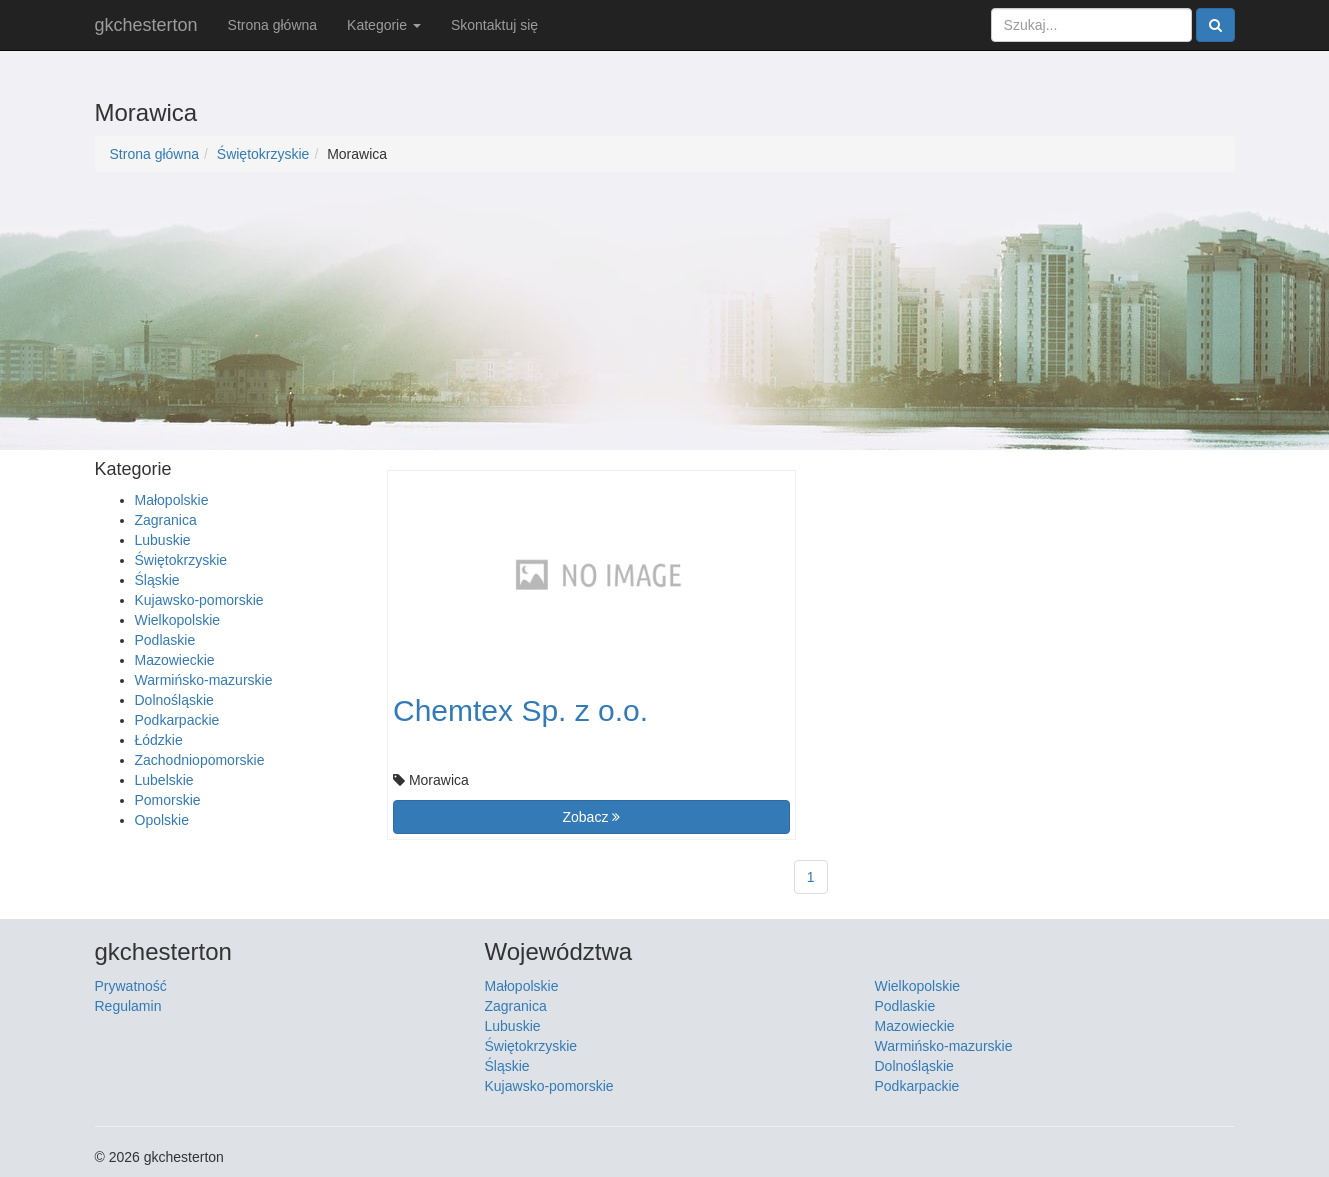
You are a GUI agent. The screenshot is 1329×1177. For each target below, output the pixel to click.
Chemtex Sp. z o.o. (520, 710)
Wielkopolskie (178, 620)
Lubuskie (163, 540)
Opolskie (162, 820)
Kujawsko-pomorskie (199, 600)
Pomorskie (168, 800)
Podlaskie (165, 640)
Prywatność (131, 986)
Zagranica (166, 520)
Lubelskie (164, 780)
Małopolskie (172, 500)
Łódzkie (159, 740)
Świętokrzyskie (263, 154)
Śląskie (157, 580)
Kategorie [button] (384, 25)
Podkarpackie (177, 720)
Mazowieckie (175, 660)
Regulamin (128, 1006)
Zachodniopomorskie (200, 760)
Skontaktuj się (494, 25)
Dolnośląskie (174, 700)
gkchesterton (146, 25)
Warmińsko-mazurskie (204, 680)
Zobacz (591, 817)
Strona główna (273, 25)
